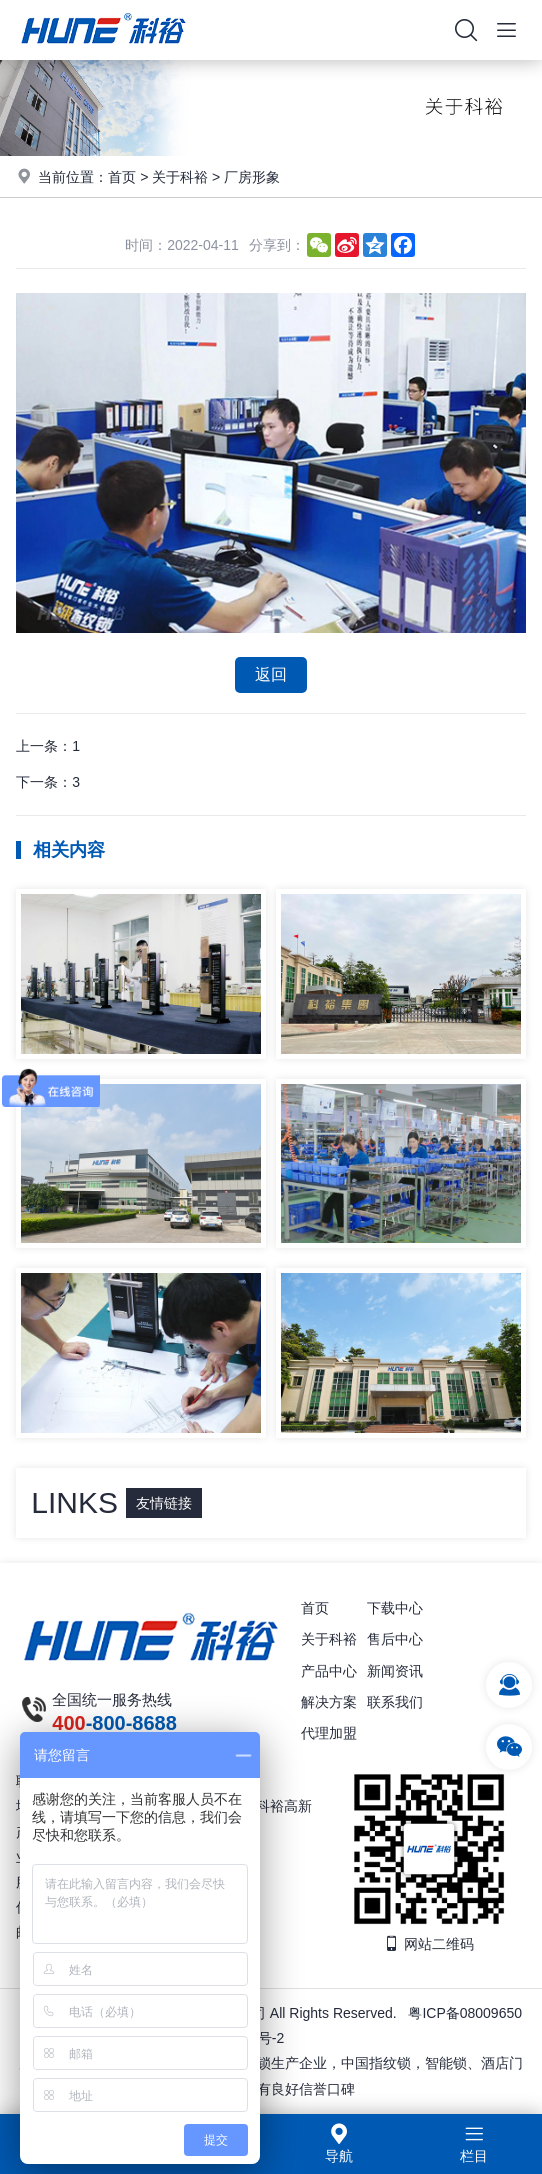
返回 (271, 674)
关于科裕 (180, 177)
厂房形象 (252, 177)
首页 (122, 177)
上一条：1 (48, 746)
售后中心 (395, 1639)
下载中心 (395, 1608)
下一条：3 (48, 782)
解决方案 (329, 1702)
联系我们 (395, 1702)
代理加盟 (329, 1733)
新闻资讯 (395, 1671)
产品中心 (329, 1671)
